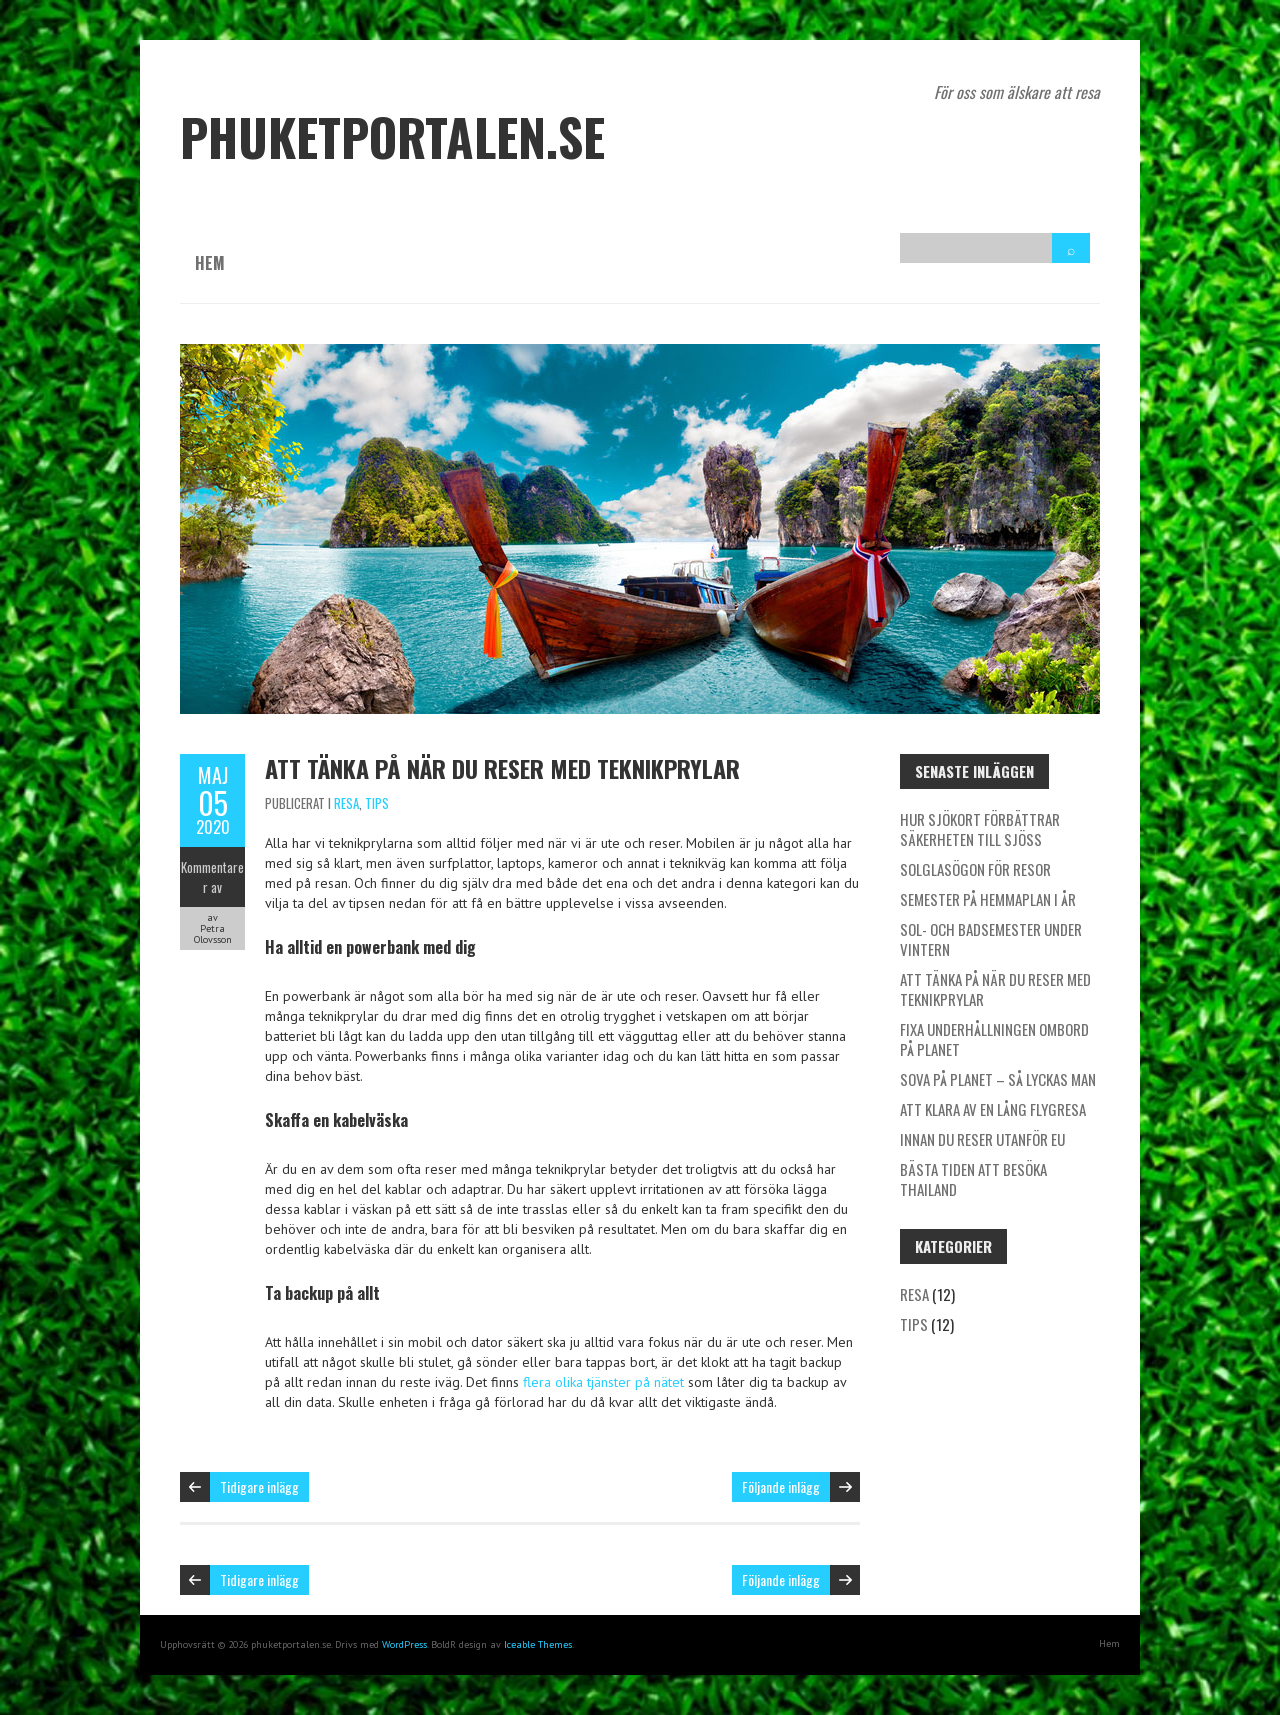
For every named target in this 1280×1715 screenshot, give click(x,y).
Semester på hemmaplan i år (988, 899)
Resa (346, 803)
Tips (377, 803)
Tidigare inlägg (259, 1486)
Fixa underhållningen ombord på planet (994, 1039)
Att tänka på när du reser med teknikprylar (502, 768)
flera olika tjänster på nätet (603, 1382)
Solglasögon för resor (975, 869)
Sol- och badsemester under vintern (991, 939)
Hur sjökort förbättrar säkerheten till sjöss (980, 829)
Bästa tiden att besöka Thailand (973, 1179)
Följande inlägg (781, 1486)
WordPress (404, 1644)
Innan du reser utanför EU (982, 1139)
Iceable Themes (538, 1644)
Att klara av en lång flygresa (993, 1109)
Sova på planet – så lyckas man (998, 1079)
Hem (210, 263)
